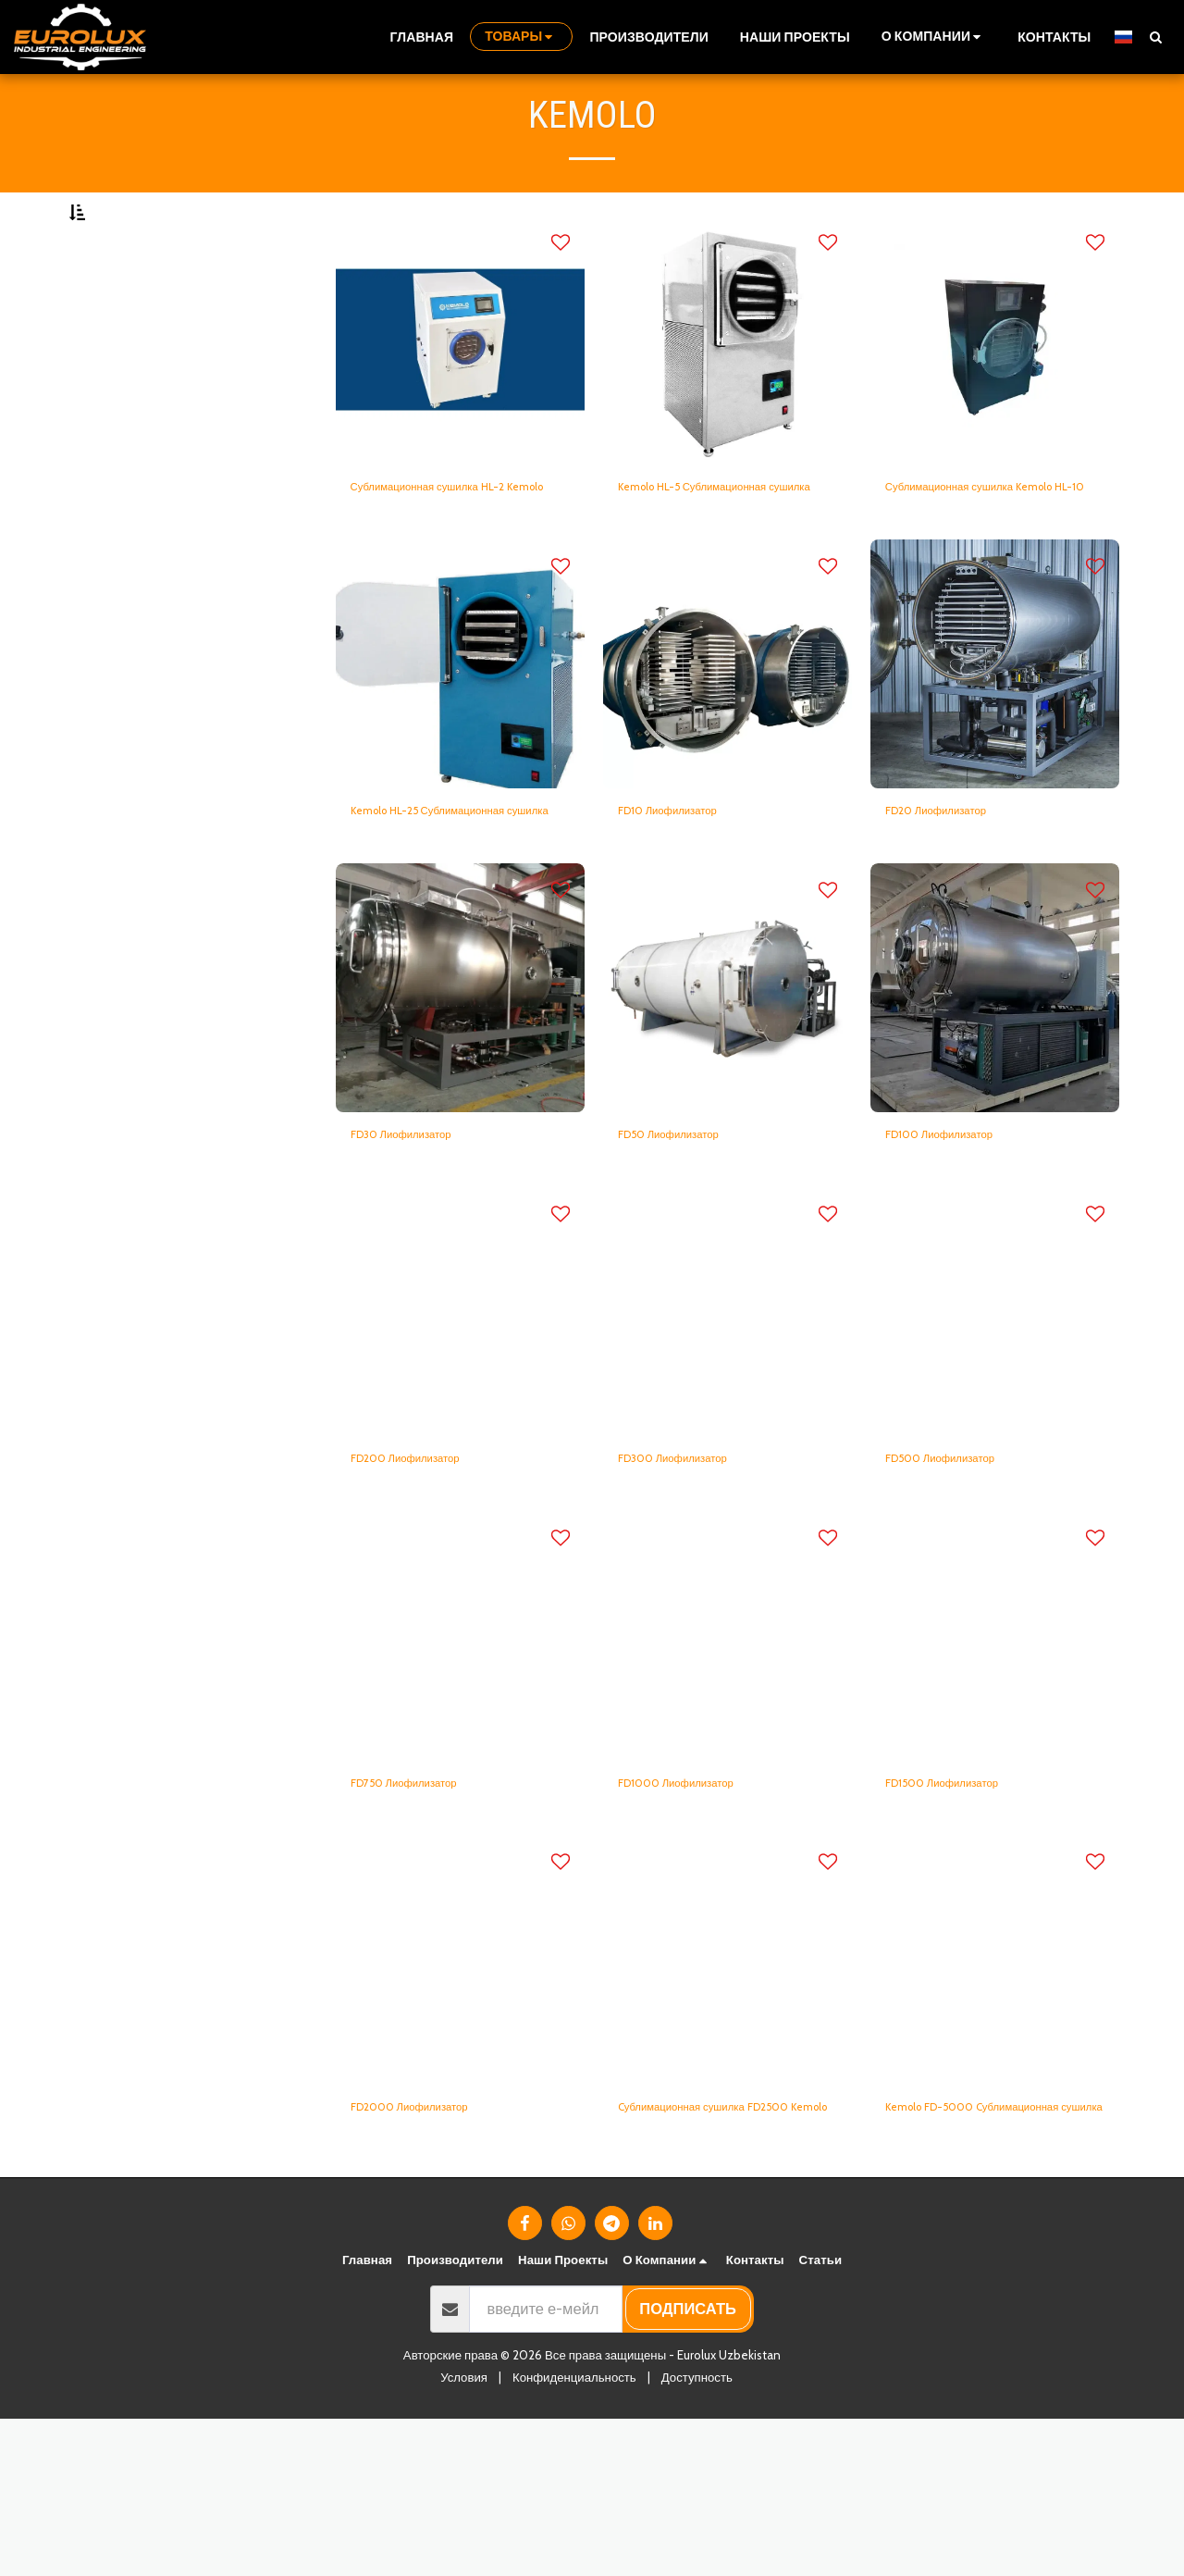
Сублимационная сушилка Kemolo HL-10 (978, 547)
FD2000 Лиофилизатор (433, 2237)
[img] (460, 385)
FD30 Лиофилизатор (423, 1243)
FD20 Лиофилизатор (957, 890)
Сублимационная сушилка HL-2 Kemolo (457, 547)
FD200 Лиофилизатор (428, 1575)
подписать (687, 2466)
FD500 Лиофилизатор (962, 1575)
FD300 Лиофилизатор (695, 1575)
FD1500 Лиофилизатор (965, 1906)
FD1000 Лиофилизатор (699, 1906)
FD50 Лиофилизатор (690, 1243)
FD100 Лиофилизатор (961, 1243)
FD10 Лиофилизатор (689, 890)
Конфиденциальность (574, 2534)
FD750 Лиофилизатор (426, 1906)
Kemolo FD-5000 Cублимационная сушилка (977, 2249)
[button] (934, 36)
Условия (463, 2534)
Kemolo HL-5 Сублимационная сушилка (724, 547)
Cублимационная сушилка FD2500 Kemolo (710, 2249)
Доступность (697, 2534)
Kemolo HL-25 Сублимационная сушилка (444, 902)
